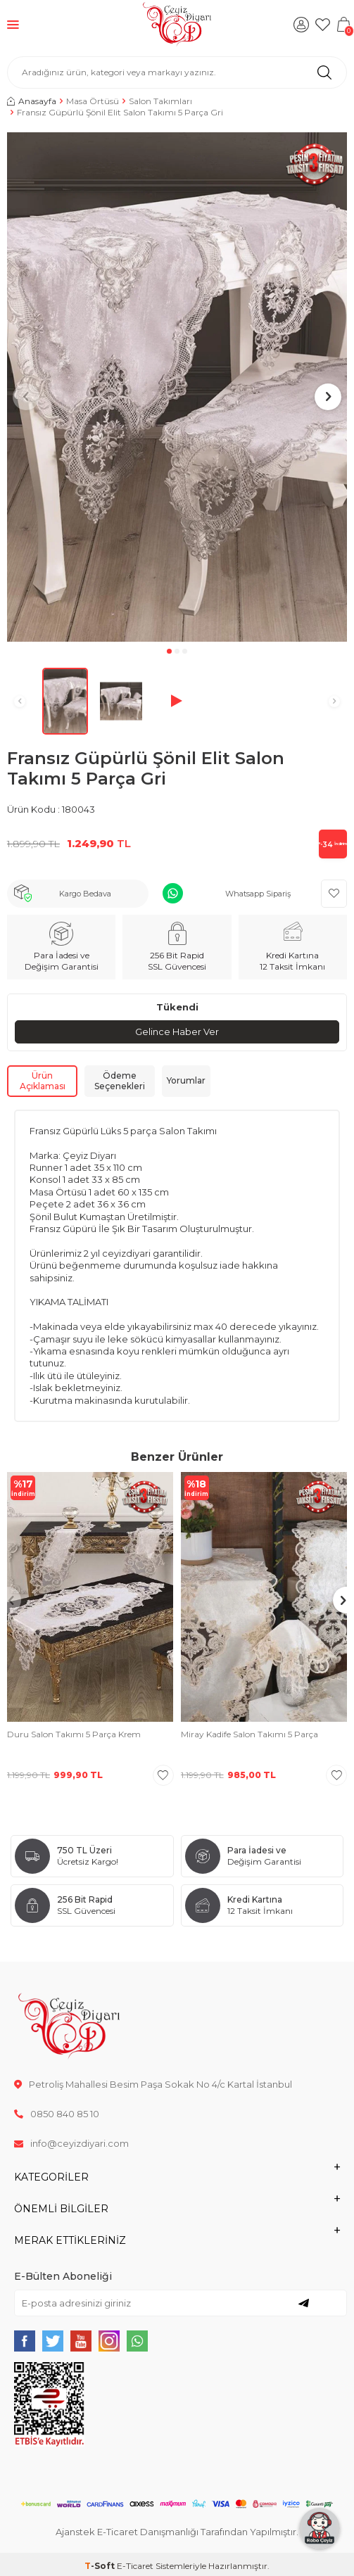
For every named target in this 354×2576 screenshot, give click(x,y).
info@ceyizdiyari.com (71, 2143)
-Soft (100, 2566)
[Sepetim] (343, 24)
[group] (177, 387)
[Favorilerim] (322, 24)
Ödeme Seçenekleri (119, 1081)
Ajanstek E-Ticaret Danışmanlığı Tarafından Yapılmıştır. (177, 2531)
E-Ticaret (135, 2566)
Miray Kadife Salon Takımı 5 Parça (249, 1734)
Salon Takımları (160, 101)
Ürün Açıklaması (42, 1081)
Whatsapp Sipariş (258, 894)
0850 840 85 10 (56, 2113)
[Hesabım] (301, 24)
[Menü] (13, 24)
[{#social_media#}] (24, 2341)
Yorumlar (186, 1080)
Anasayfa (31, 101)
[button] (169, 651)
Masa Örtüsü (92, 101)
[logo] (177, 24)
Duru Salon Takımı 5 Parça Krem (74, 1734)
